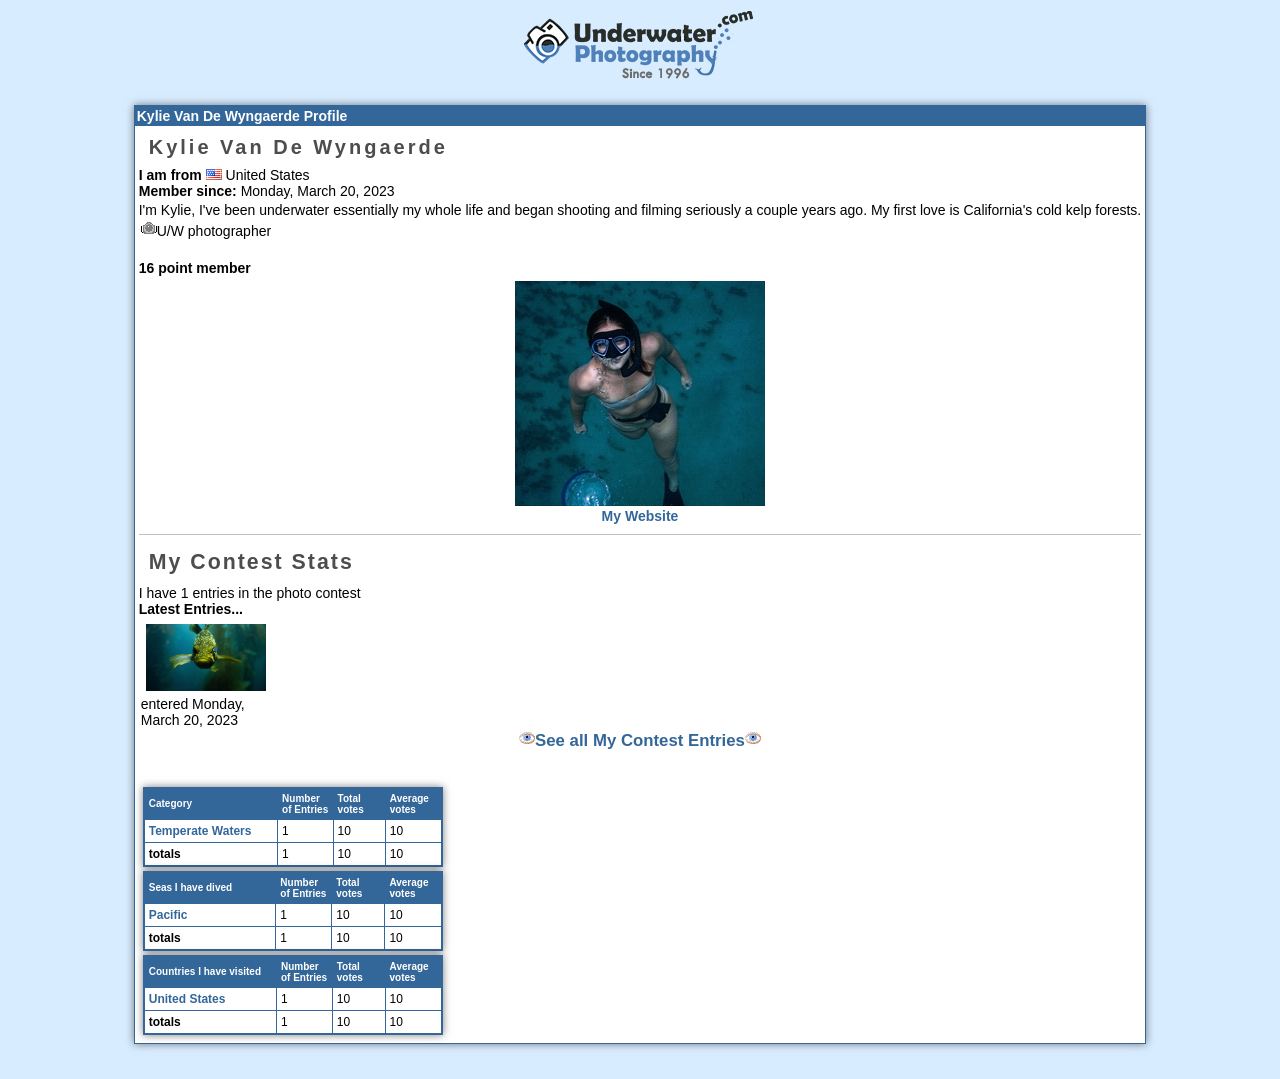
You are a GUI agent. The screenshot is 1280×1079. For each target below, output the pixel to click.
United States (187, 999)
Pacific (168, 915)
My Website (640, 516)
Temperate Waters (200, 831)
